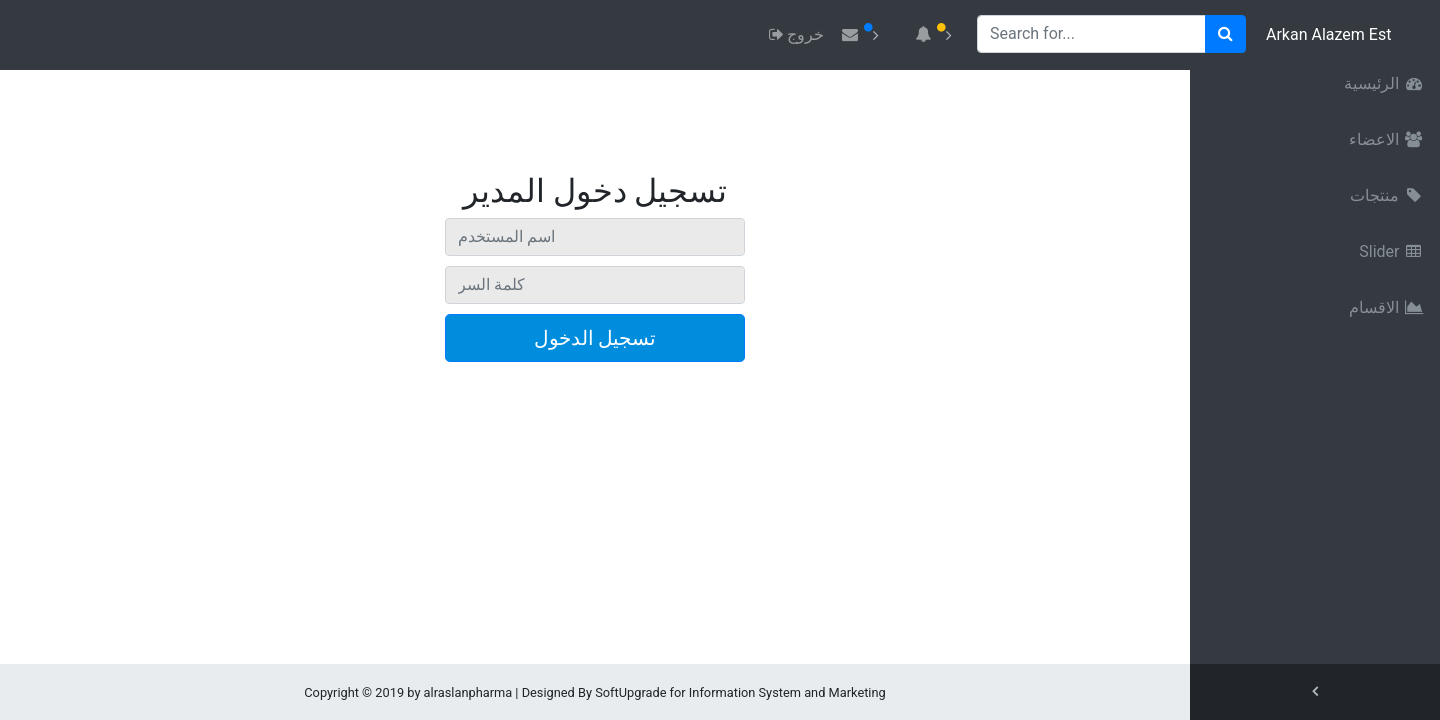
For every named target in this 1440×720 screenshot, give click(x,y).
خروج (795, 34)
